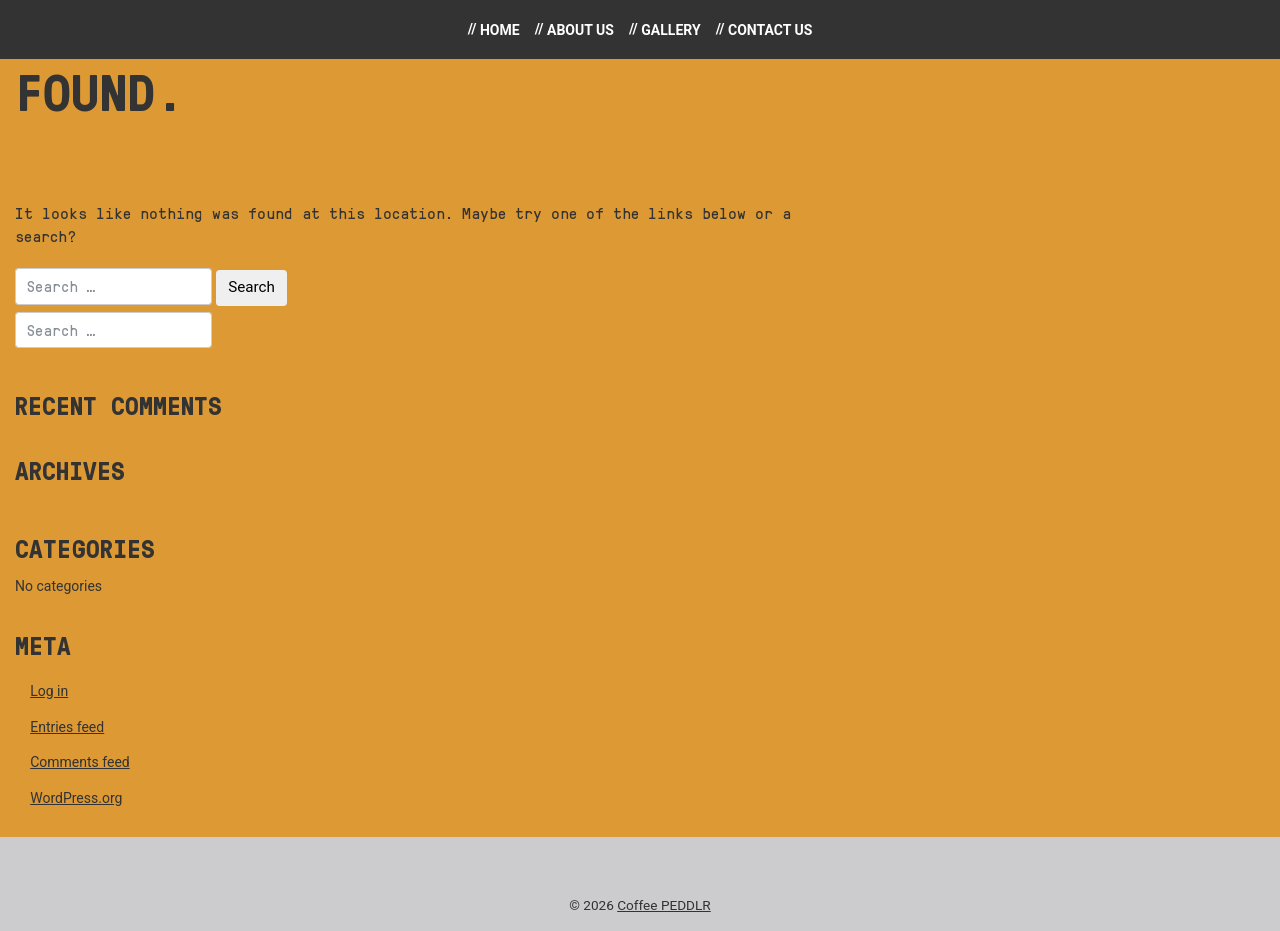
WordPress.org (76, 798)
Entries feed (67, 727)
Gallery (670, 30)
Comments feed (80, 762)
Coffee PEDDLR (664, 905)
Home (500, 30)
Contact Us (770, 30)
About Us (580, 30)
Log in (49, 691)
